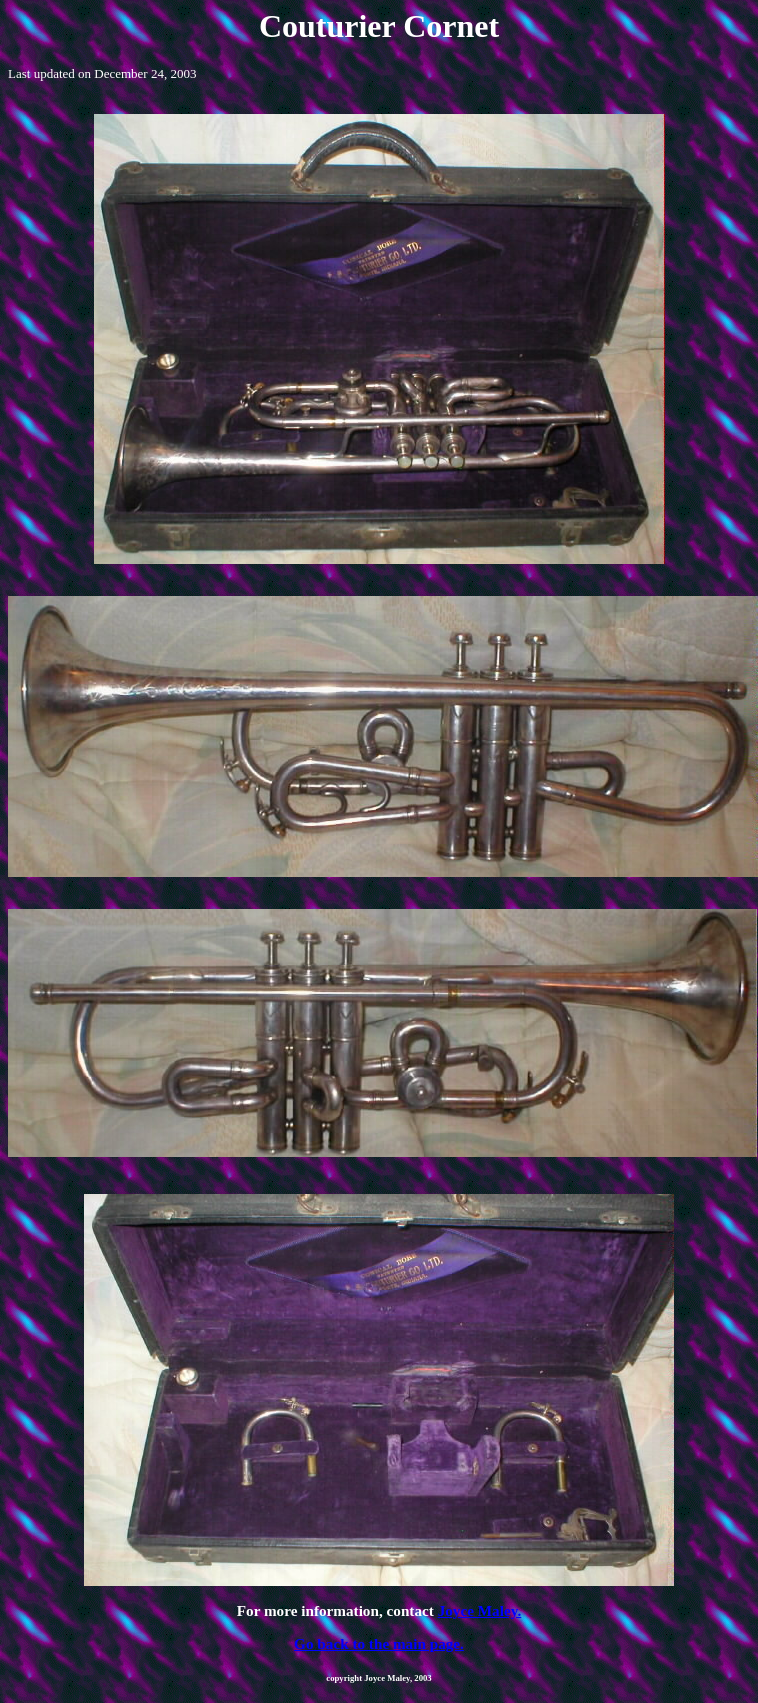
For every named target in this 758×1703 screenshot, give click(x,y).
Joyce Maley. (480, 1610)
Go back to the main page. (379, 1643)
